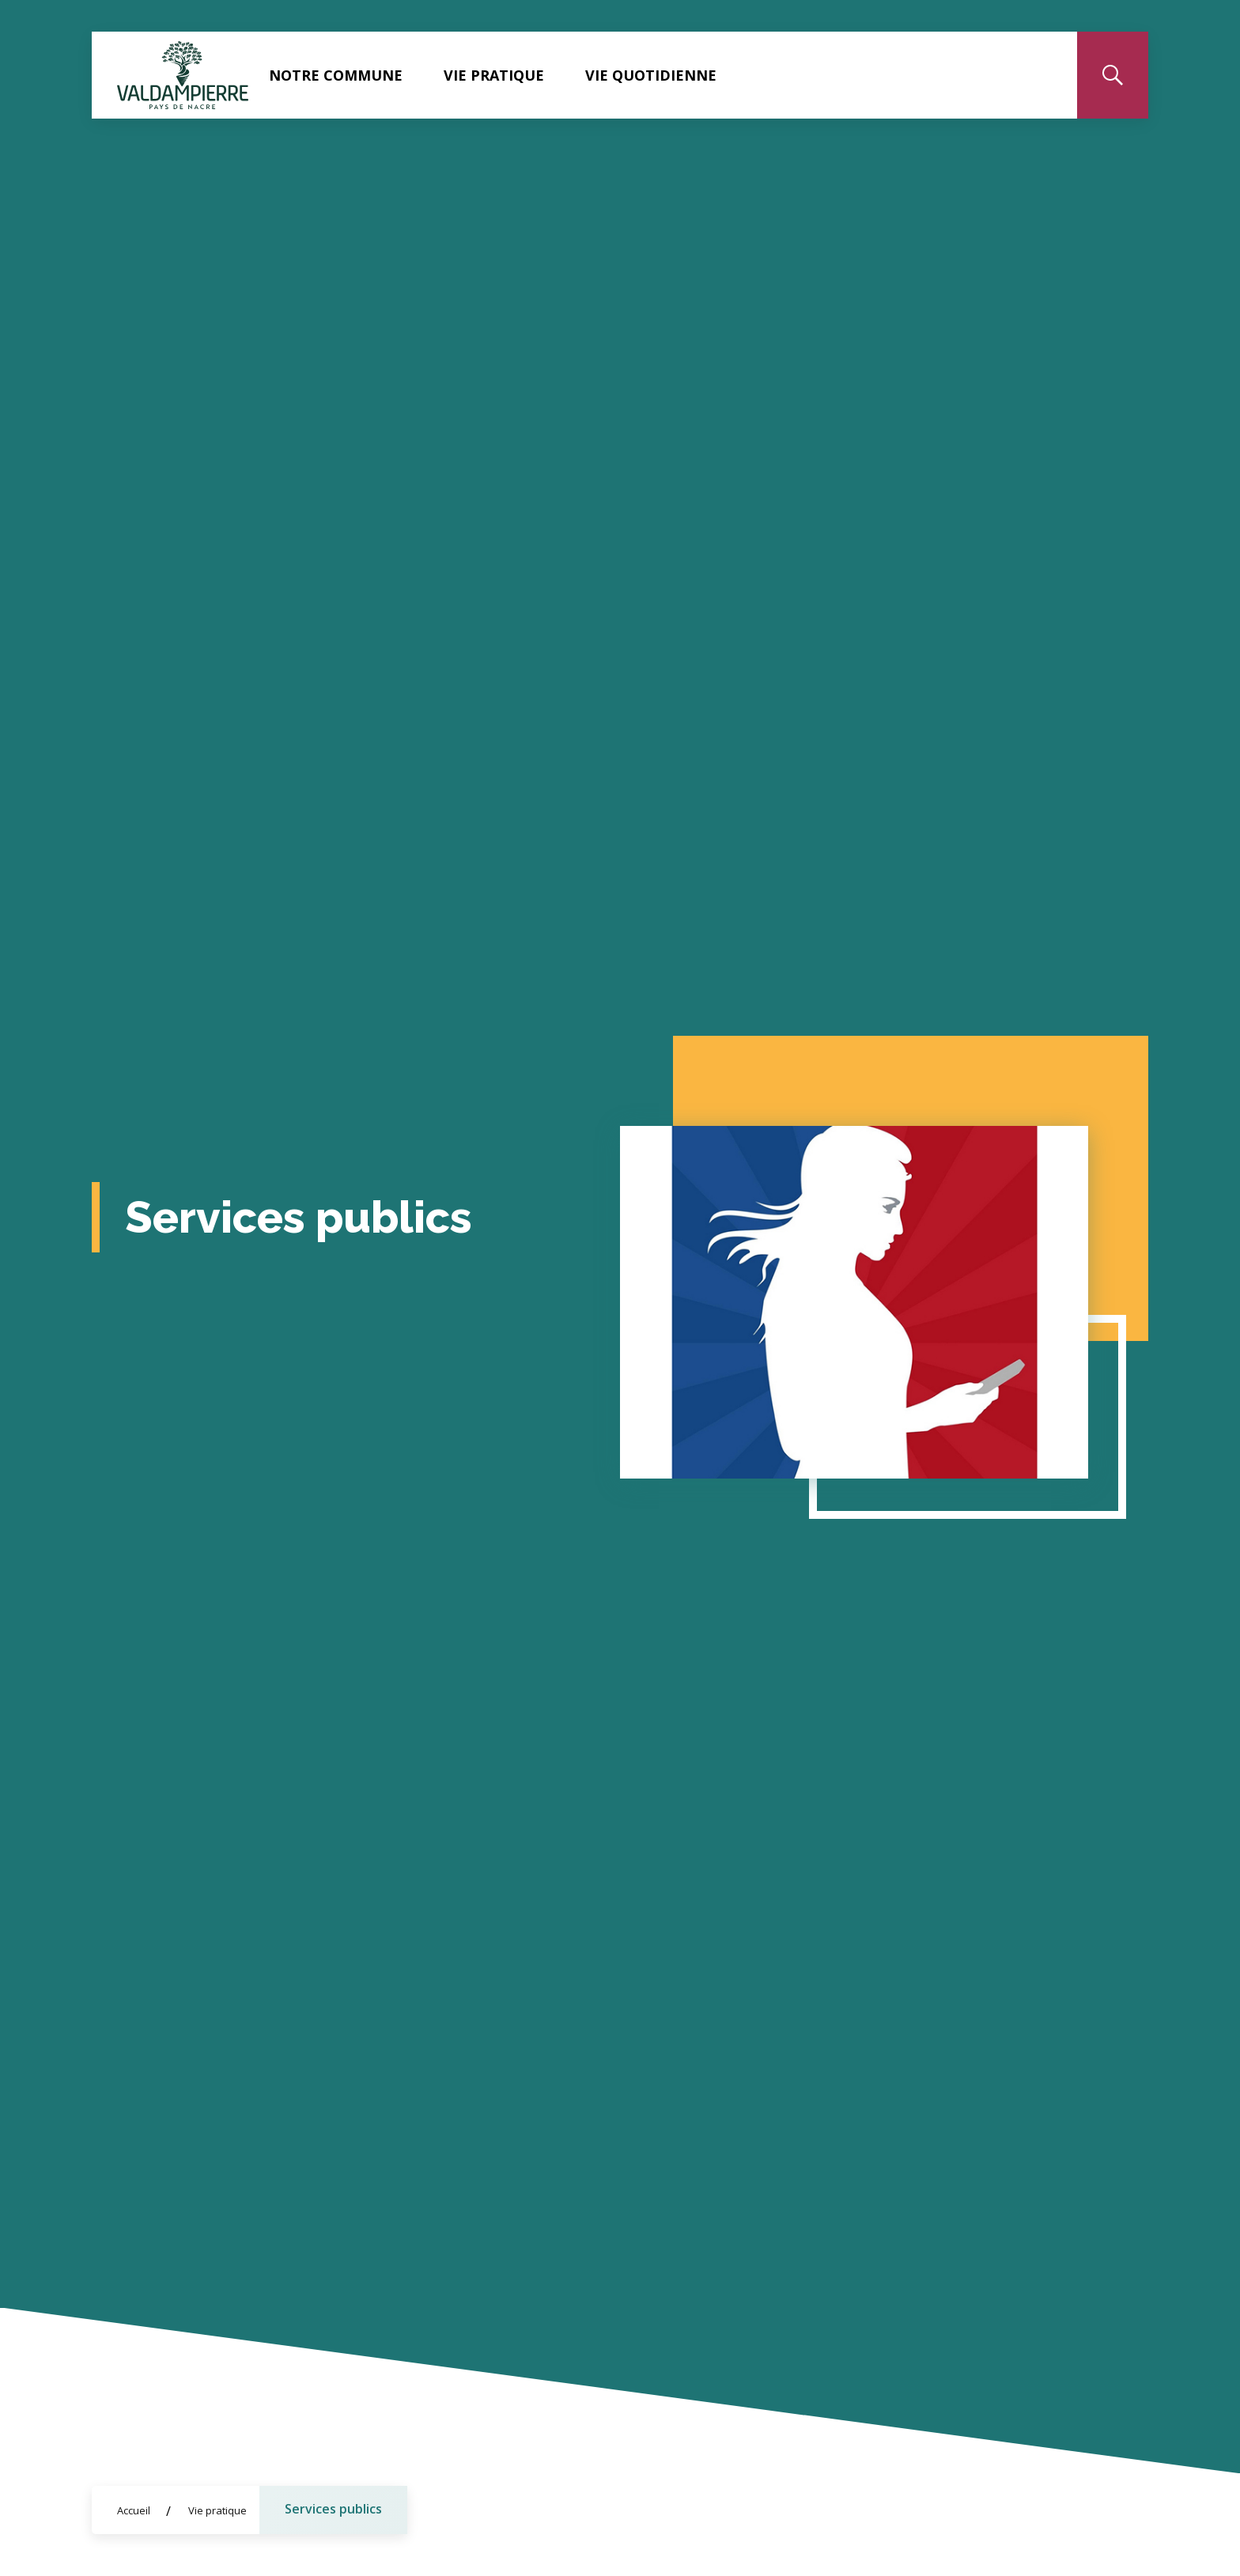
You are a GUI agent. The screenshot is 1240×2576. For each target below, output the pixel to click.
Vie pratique (494, 75)
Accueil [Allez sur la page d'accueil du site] (133, 2510)
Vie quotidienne (650, 75)
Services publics (333, 2508)
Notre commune (336, 75)
